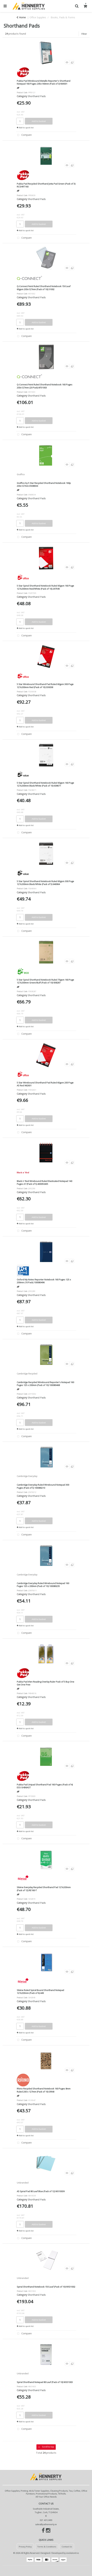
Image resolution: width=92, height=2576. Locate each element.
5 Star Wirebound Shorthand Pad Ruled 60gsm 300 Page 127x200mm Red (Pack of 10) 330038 (45, 686)
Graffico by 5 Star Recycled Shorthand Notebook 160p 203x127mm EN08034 (44, 484)
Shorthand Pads (37, 96)
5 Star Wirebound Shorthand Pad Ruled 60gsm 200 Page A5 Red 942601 (45, 1084)
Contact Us (67, 2546)
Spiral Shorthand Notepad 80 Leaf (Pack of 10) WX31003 (45, 2382)
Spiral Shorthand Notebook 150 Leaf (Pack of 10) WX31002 (46, 2286)
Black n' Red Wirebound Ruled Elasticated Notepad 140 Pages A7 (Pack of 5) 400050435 (44, 1182)
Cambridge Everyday (27, 1476)
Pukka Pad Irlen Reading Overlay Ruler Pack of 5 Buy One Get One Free (45, 1683)
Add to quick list (25, 127)
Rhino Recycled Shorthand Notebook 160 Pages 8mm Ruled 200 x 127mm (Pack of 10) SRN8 (43, 2090)
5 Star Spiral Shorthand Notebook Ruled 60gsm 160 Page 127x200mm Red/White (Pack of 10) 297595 (45, 587)
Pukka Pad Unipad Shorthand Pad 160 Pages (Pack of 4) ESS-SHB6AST (45, 1786)
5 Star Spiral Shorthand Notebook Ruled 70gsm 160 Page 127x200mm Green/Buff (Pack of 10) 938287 (45, 981)
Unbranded (22, 2182)
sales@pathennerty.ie (46, 2524)
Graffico (21, 474)
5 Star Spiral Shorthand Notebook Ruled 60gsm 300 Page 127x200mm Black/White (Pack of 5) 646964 (45, 883)
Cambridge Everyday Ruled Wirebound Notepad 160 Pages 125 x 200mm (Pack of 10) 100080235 (43, 1585)
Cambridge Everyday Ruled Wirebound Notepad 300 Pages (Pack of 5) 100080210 (43, 1486)
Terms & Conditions (46, 2546)
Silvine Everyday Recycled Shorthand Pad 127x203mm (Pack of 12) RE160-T (44, 1889)
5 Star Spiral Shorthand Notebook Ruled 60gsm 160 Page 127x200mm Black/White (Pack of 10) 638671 (45, 784)
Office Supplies (37, 17)
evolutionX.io (72, 2553)
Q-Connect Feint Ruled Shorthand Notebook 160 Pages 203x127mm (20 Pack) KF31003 (44, 386)
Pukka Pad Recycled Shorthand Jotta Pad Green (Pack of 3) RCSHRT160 (46, 185)
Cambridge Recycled (27, 1373)
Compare (24, 135)
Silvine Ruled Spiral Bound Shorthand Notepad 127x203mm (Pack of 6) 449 (40, 1992)
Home (21, 17)
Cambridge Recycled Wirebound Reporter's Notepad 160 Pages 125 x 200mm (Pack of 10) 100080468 (45, 1384)
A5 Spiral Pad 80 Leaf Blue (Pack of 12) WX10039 (41, 2191)
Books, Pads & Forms (63, 17)
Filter (84, 33)
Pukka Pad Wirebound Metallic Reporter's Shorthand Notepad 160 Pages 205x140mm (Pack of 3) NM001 (43, 82)
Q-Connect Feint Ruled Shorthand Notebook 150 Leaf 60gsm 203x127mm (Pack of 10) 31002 (43, 288)
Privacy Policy (25, 2546)
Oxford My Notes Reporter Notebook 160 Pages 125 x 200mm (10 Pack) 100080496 (44, 1281)
